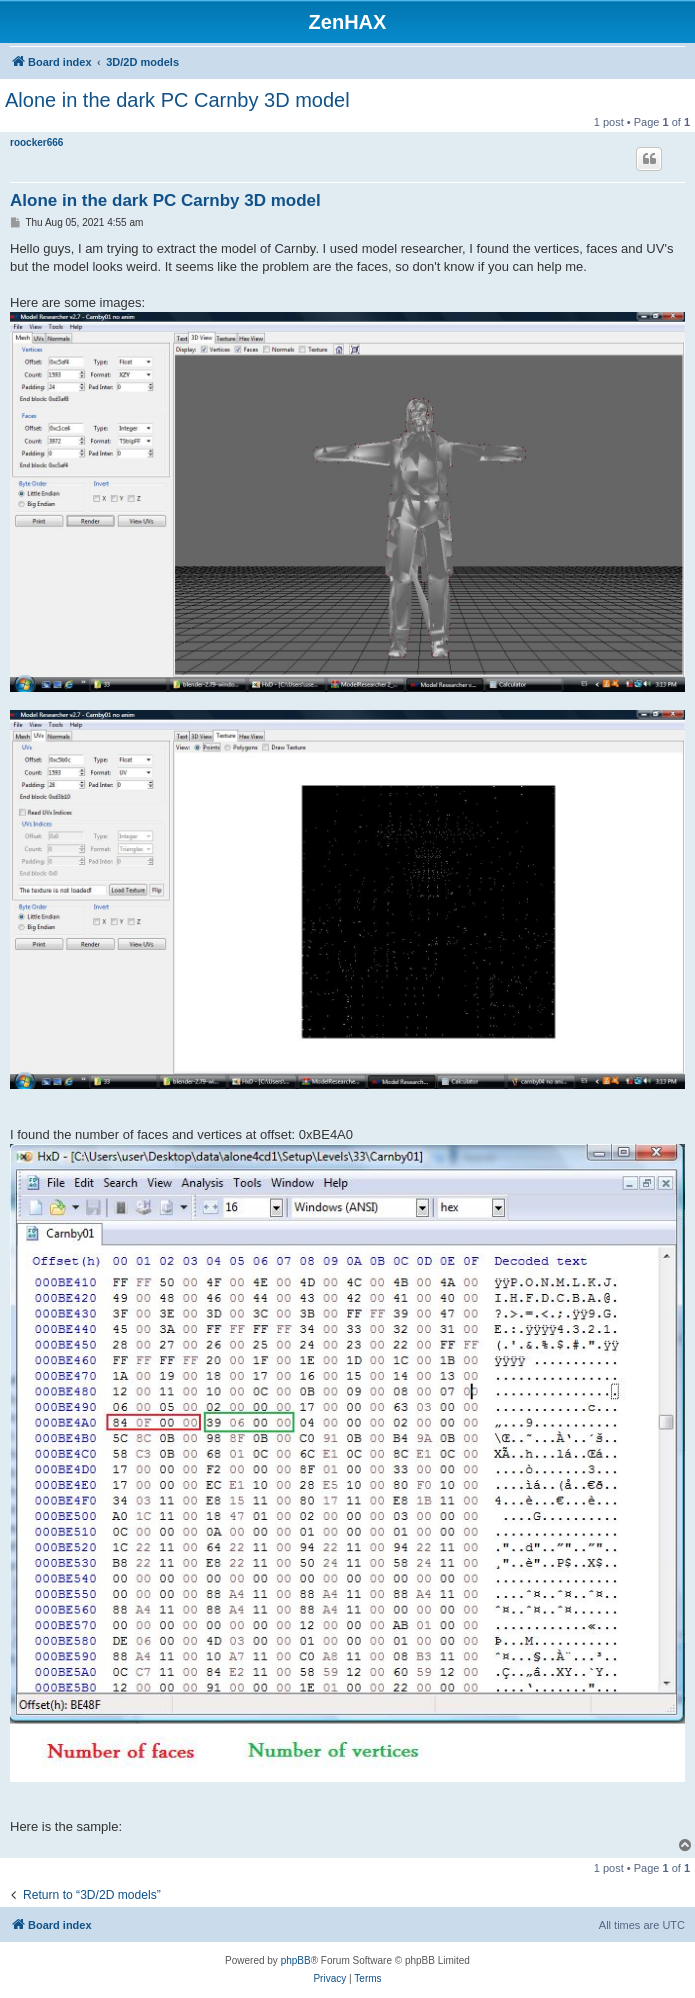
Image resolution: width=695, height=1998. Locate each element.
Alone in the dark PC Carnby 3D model (177, 100)
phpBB (296, 1960)
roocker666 (36, 142)
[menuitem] (329, 1979)
